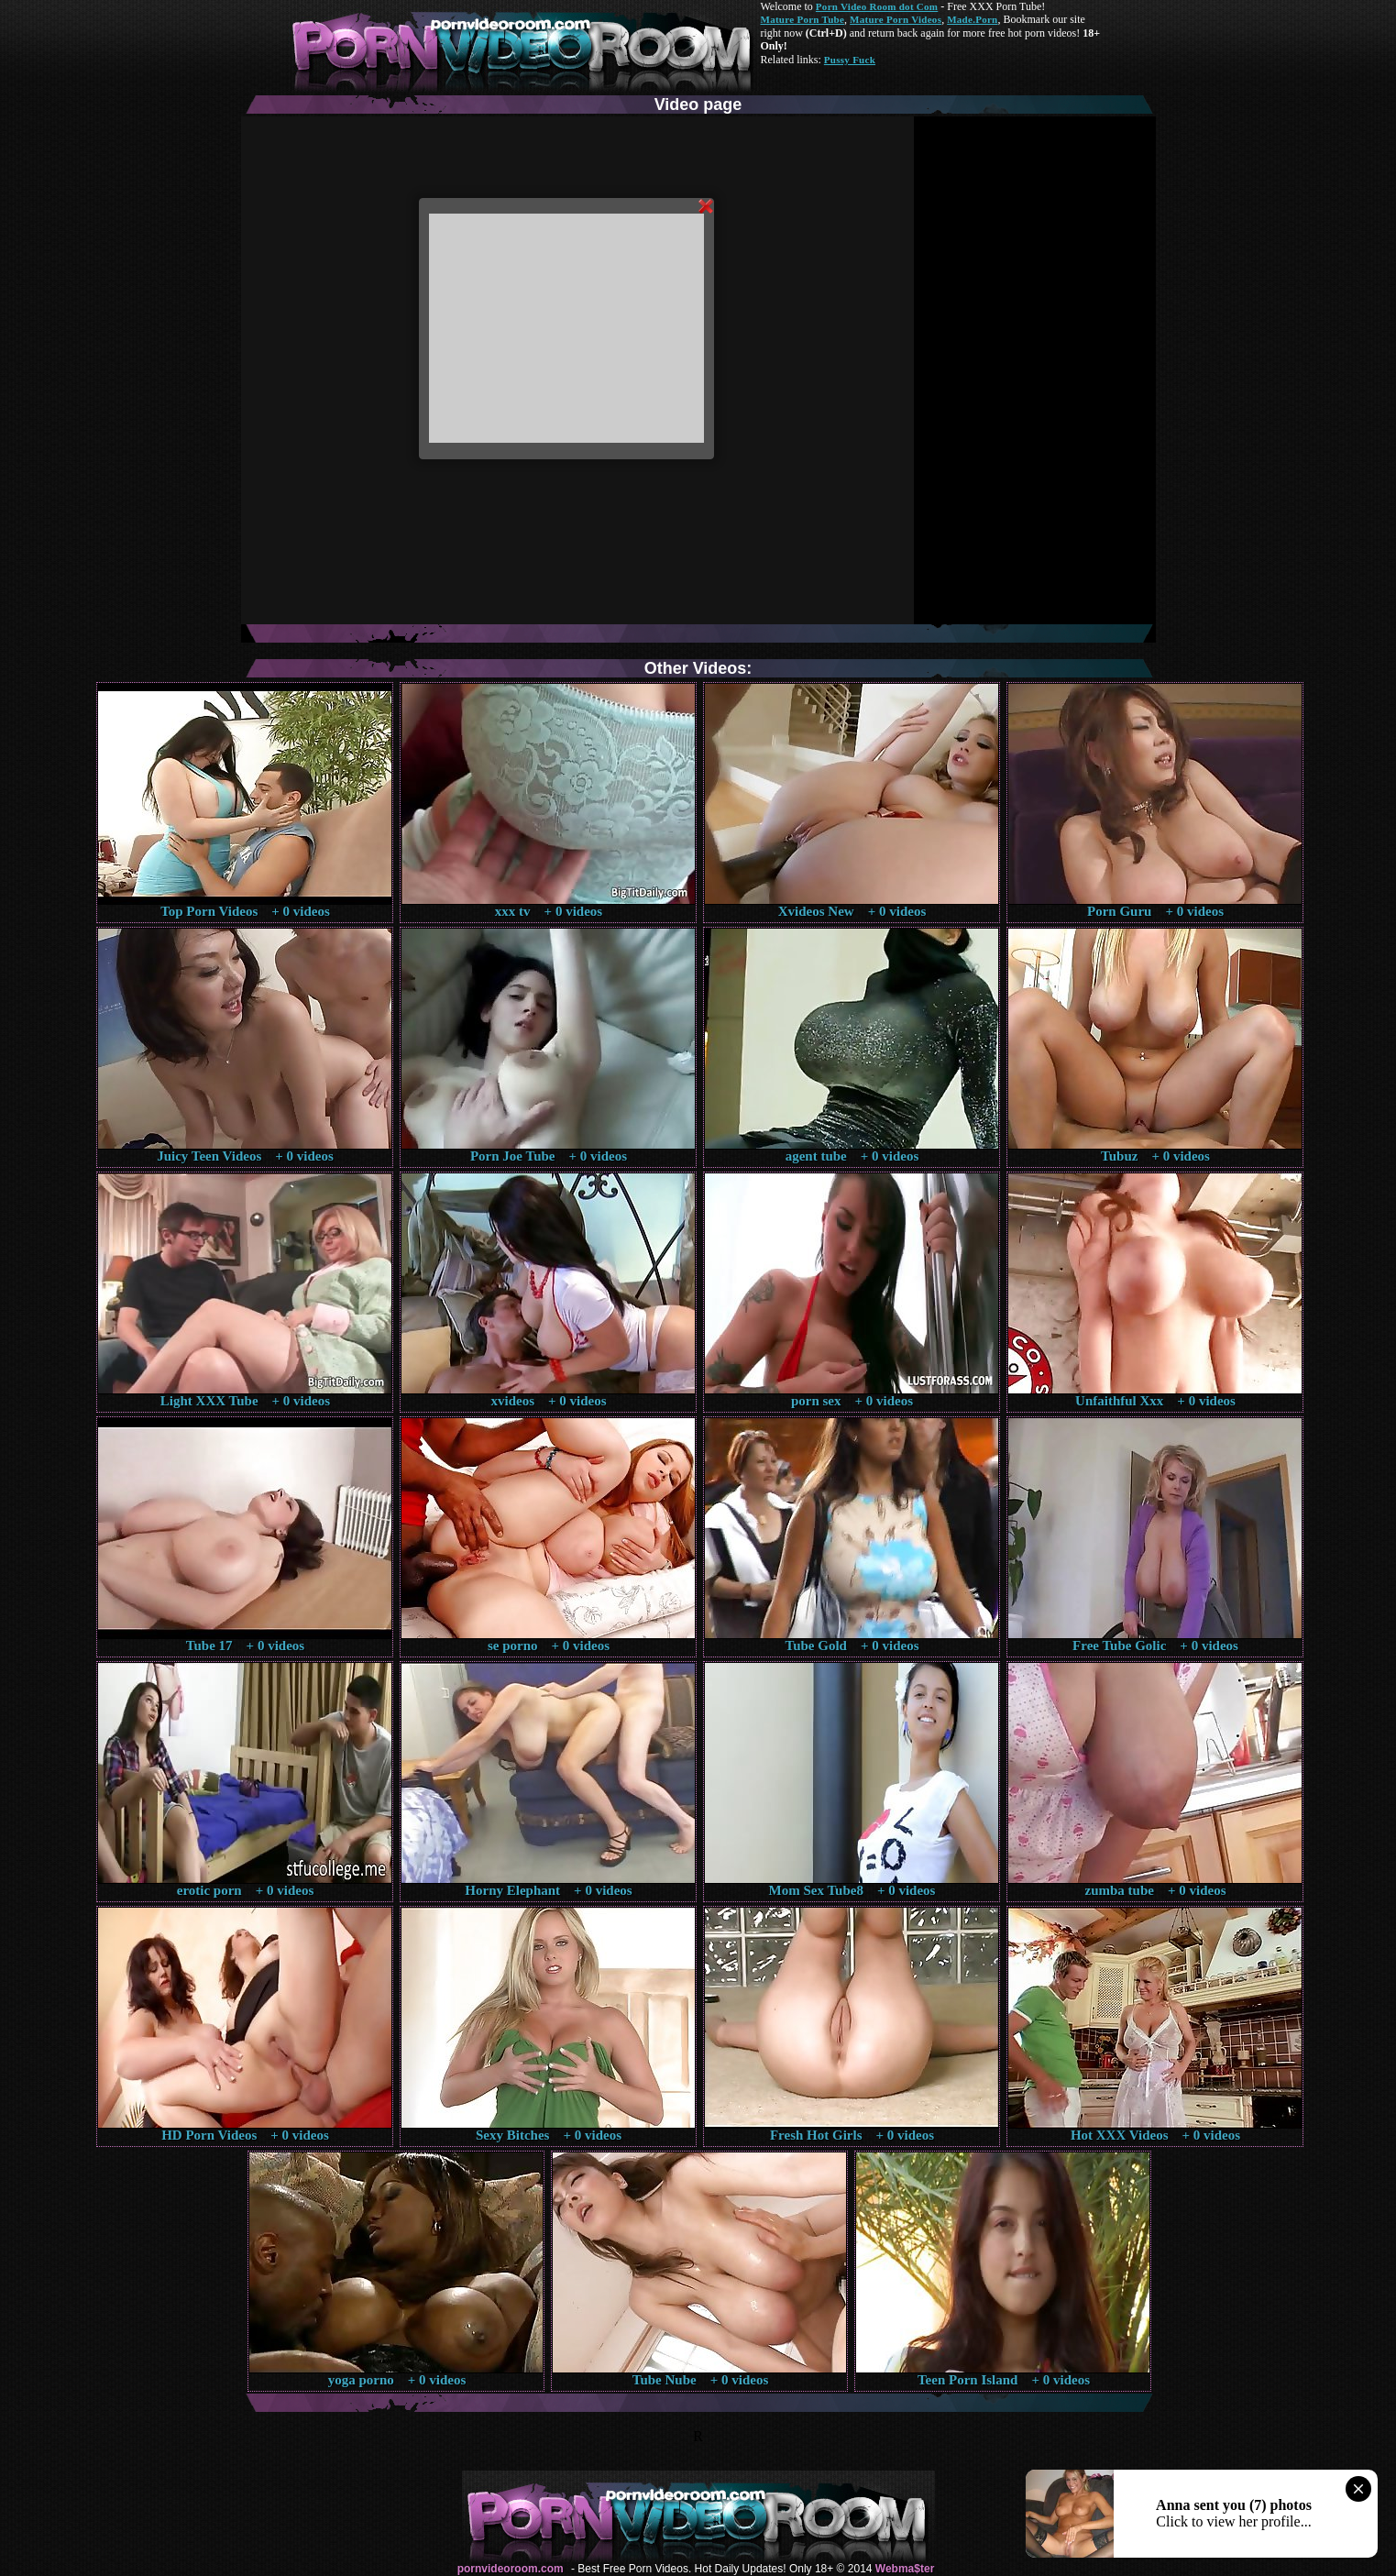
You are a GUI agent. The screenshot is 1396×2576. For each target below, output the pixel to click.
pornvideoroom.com (510, 2568)
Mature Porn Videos (895, 19)
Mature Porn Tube (803, 19)
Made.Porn (972, 19)
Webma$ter (904, 2568)
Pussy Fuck (849, 59)
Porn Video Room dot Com (877, 6)
